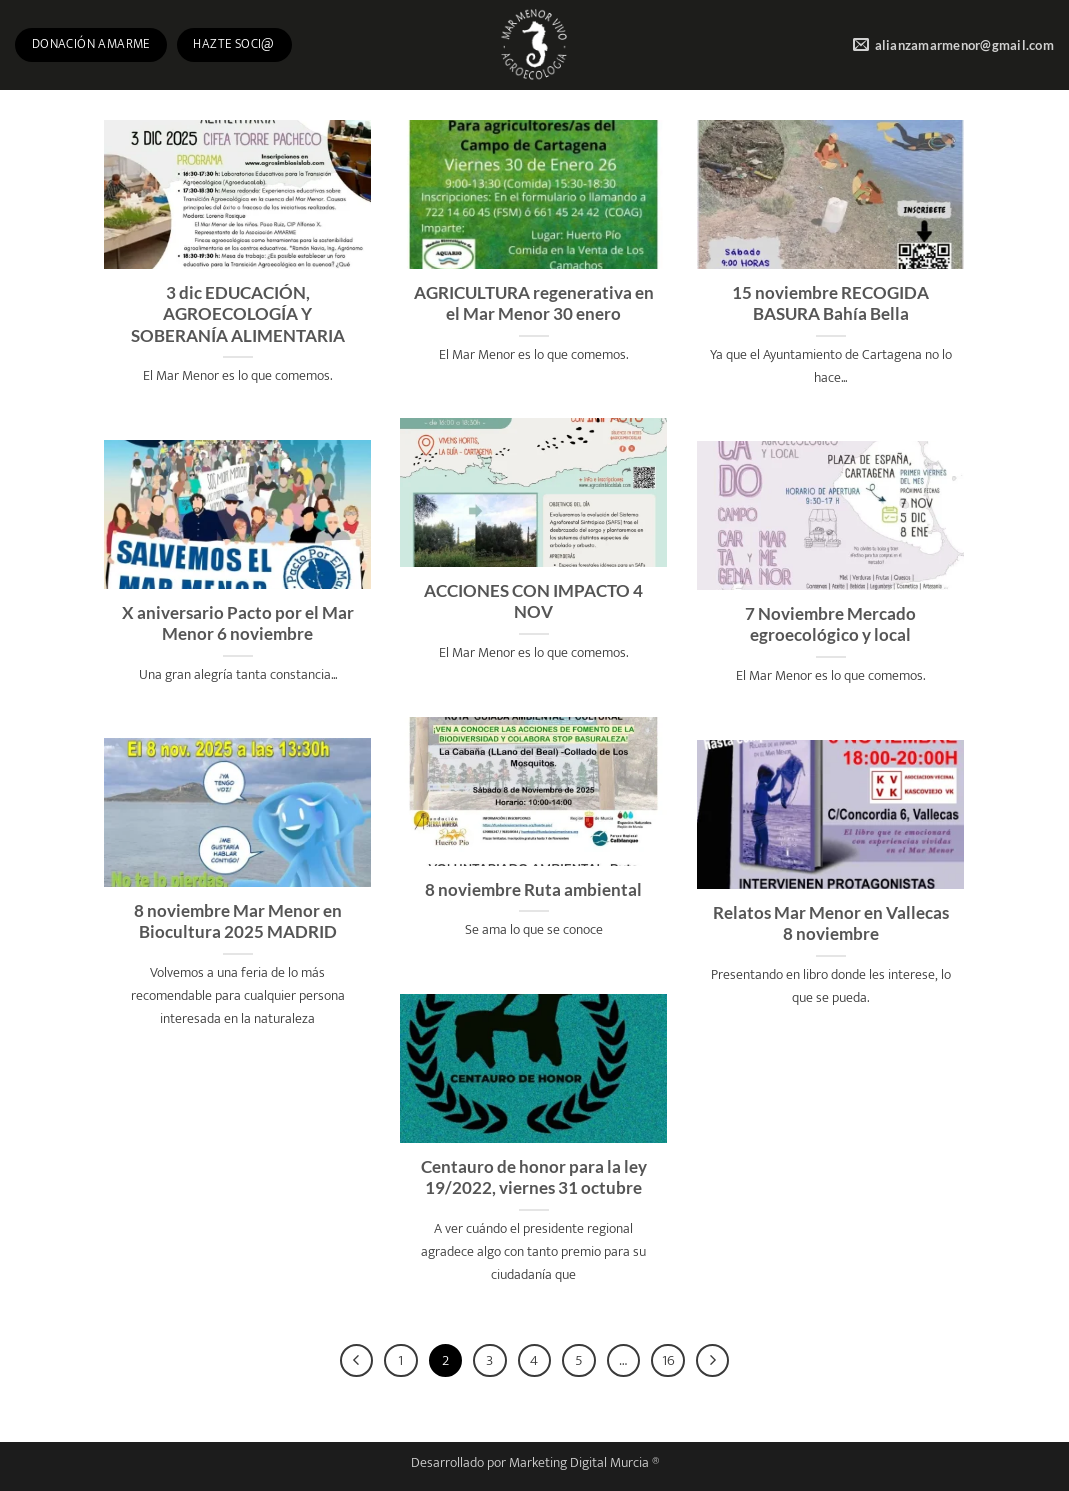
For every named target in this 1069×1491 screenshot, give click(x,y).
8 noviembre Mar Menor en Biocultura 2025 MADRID (238, 922)
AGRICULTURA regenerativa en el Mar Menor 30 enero (534, 304)
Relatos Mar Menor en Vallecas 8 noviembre (831, 924)
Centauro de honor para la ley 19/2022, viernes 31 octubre (534, 1178)
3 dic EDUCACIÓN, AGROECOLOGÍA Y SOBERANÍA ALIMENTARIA (238, 314)
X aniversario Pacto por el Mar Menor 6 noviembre (238, 624)
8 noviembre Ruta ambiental (533, 890)
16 (668, 1360)
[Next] (713, 1361)
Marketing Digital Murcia (579, 1463)
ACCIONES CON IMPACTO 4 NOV (533, 602)
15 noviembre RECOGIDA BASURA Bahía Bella (830, 304)
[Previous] (357, 1361)
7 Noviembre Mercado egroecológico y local (830, 625)
